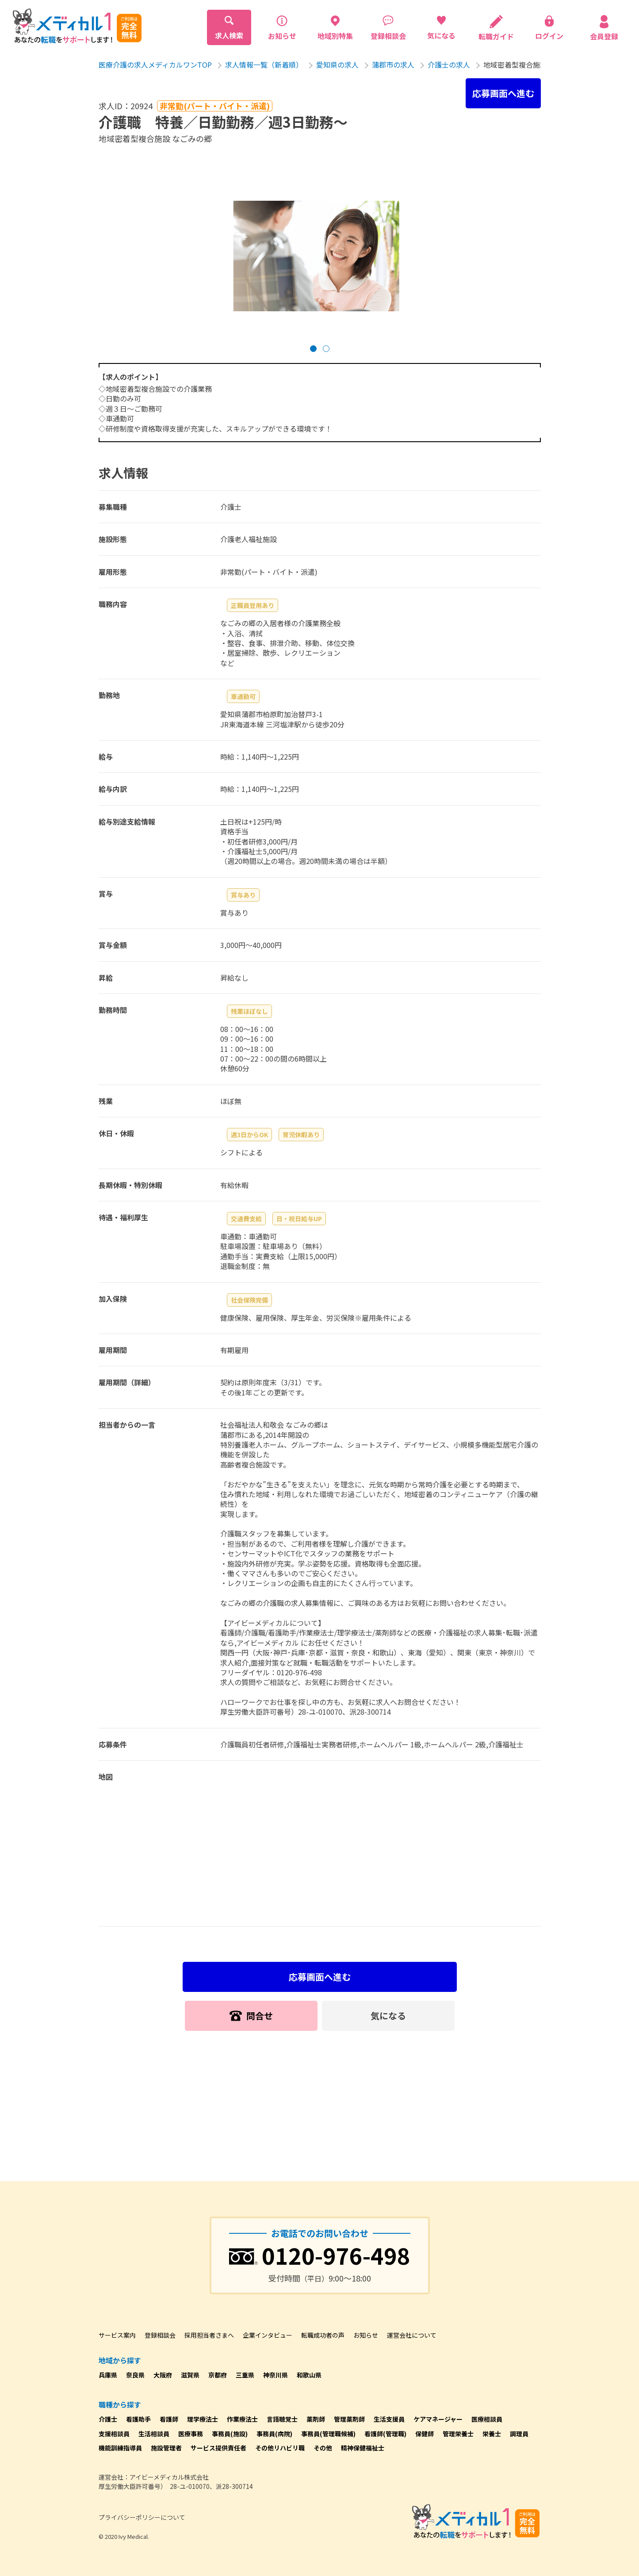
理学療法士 (202, 2419)
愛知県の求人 (337, 64)
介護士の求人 (449, 64)
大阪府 (162, 2374)
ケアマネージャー (438, 2419)
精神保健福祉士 (362, 2447)
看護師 (169, 2419)
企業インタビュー (267, 2335)
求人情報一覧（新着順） (264, 64)
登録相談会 (160, 2335)
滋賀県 (190, 2374)
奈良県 (135, 2374)
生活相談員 (153, 2433)
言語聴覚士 (282, 2419)
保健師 (424, 2433)
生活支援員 (389, 2419)
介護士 (108, 2419)
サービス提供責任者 (218, 2447)
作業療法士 (242, 2419)
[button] (313, 348)
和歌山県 (309, 2374)
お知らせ (365, 2335)
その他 (323, 2447)
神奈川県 (275, 2374)
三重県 (245, 2374)
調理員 (519, 2433)
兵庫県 (108, 2374)
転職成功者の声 (322, 2335)
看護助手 (138, 2419)
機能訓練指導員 (120, 2447)
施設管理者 (166, 2447)
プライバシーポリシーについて (142, 2517)
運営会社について (411, 2335)
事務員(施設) (230, 2433)
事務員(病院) (274, 2433)
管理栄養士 (458, 2433)
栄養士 (491, 2433)
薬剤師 (315, 2419)
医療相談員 (486, 2419)
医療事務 (190, 2433)
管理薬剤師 (349, 2419)
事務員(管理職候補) (328, 2433)
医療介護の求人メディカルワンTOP (155, 64)
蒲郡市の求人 (393, 64)
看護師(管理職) (385, 2433)
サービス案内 (117, 2335)
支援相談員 (114, 2433)
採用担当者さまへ (209, 2335)
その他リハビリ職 (280, 2447)
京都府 (217, 2374)
